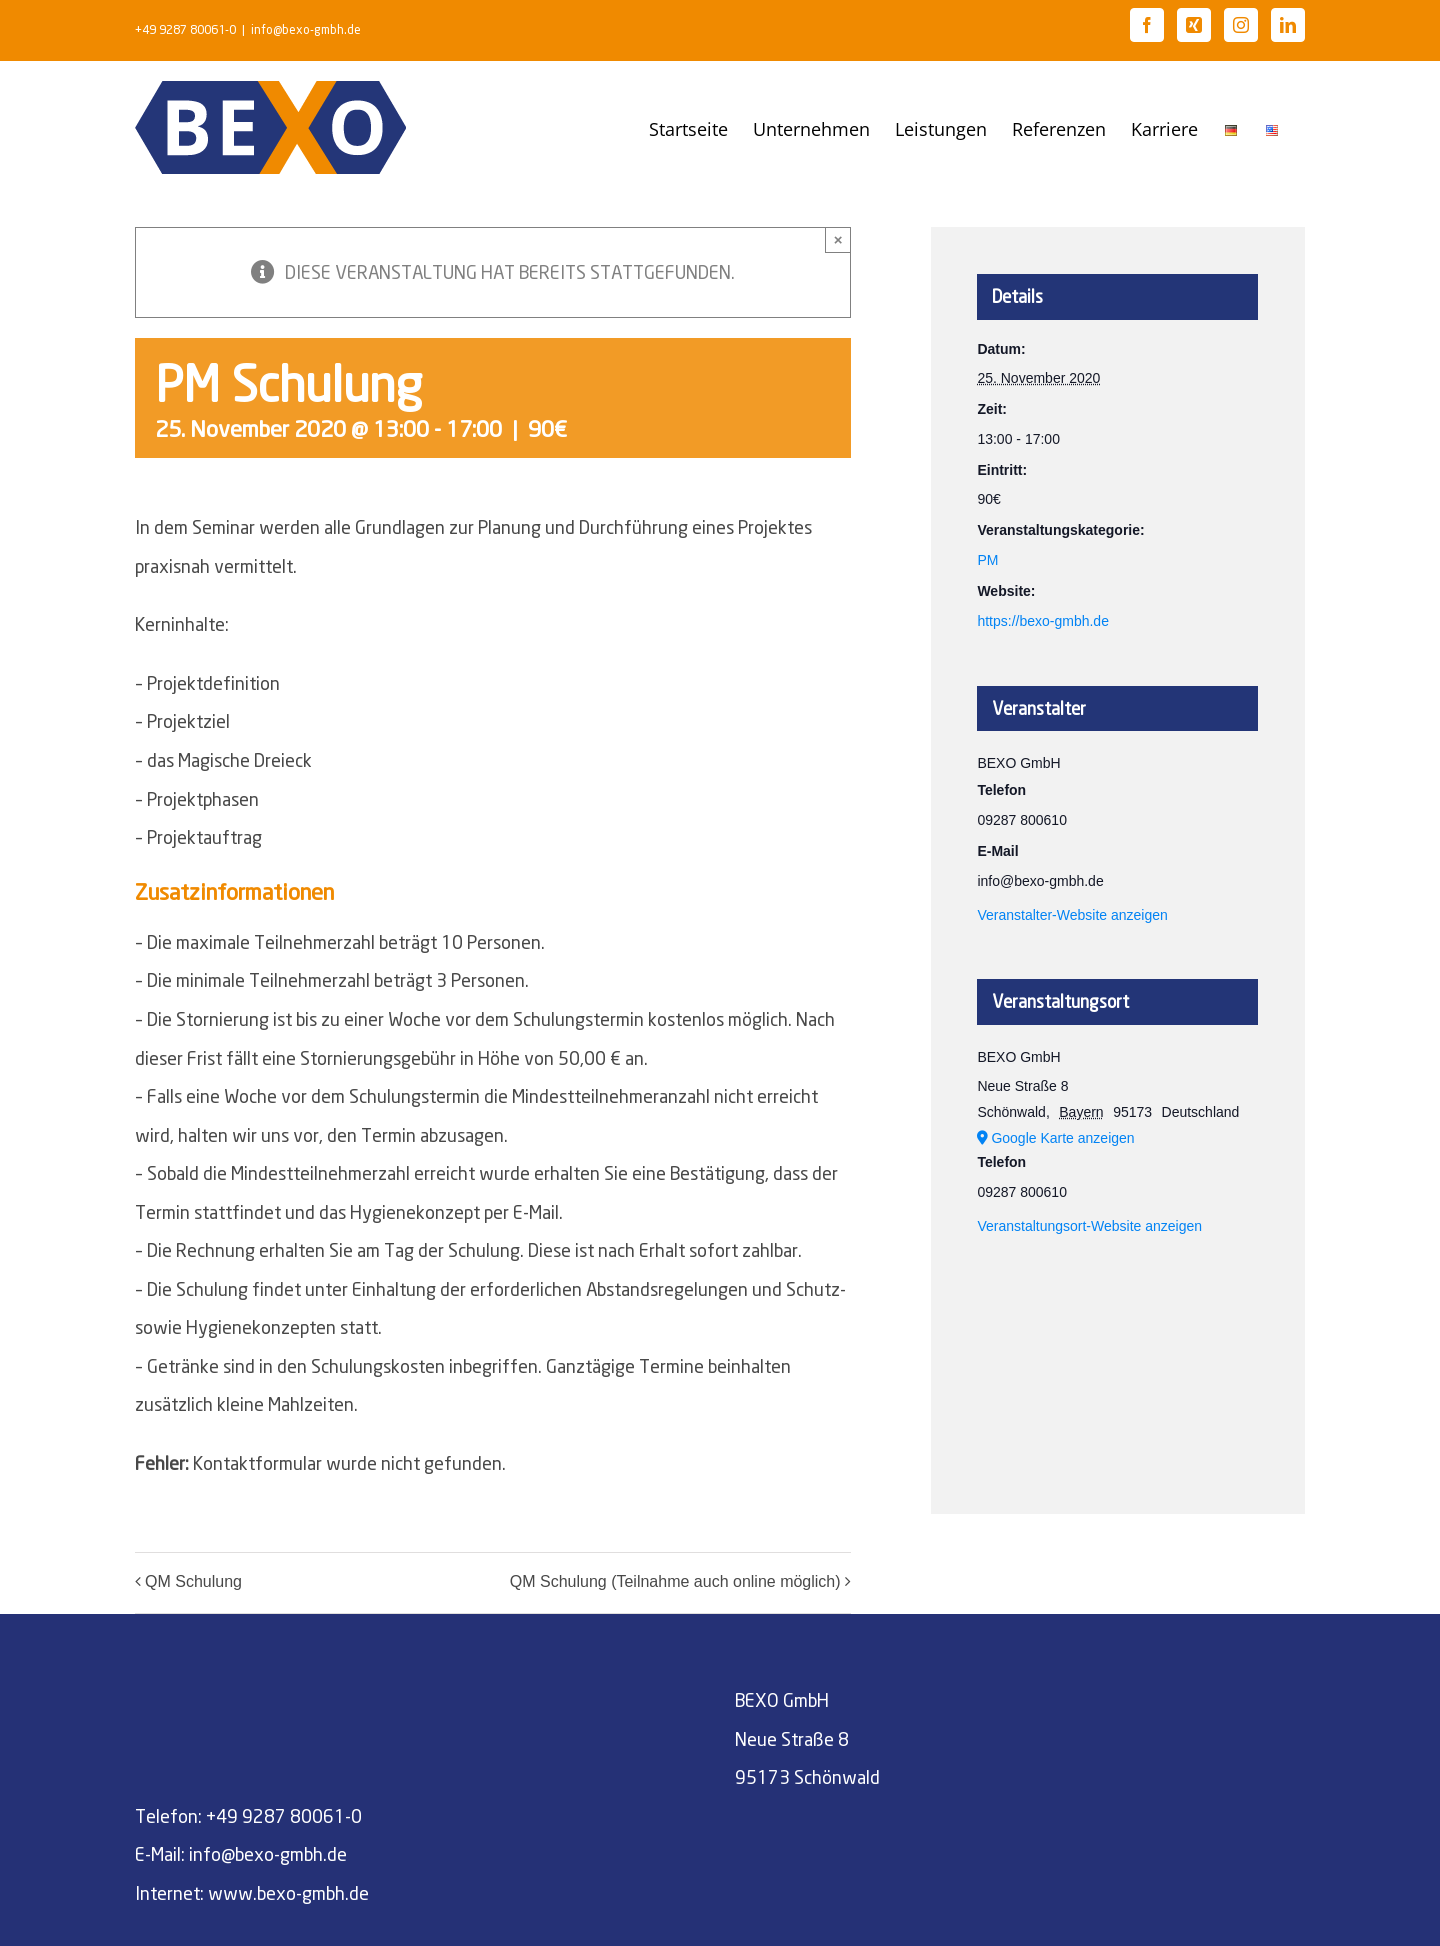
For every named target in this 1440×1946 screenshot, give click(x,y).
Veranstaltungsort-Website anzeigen (1089, 1226)
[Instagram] (1241, 25)
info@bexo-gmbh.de (306, 29)
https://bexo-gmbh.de (1043, 621)
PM (987, 560)
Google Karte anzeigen (1062, 1138)
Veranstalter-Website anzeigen (1072, 915)
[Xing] (1194, 25)
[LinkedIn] (1288, 25)
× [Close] (838, 239)
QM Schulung (193, 1581)
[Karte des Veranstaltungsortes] (1117, 1351)
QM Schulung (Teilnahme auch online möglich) (675, 1581)
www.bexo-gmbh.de (288, 1893)
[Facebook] (1147, 25)
